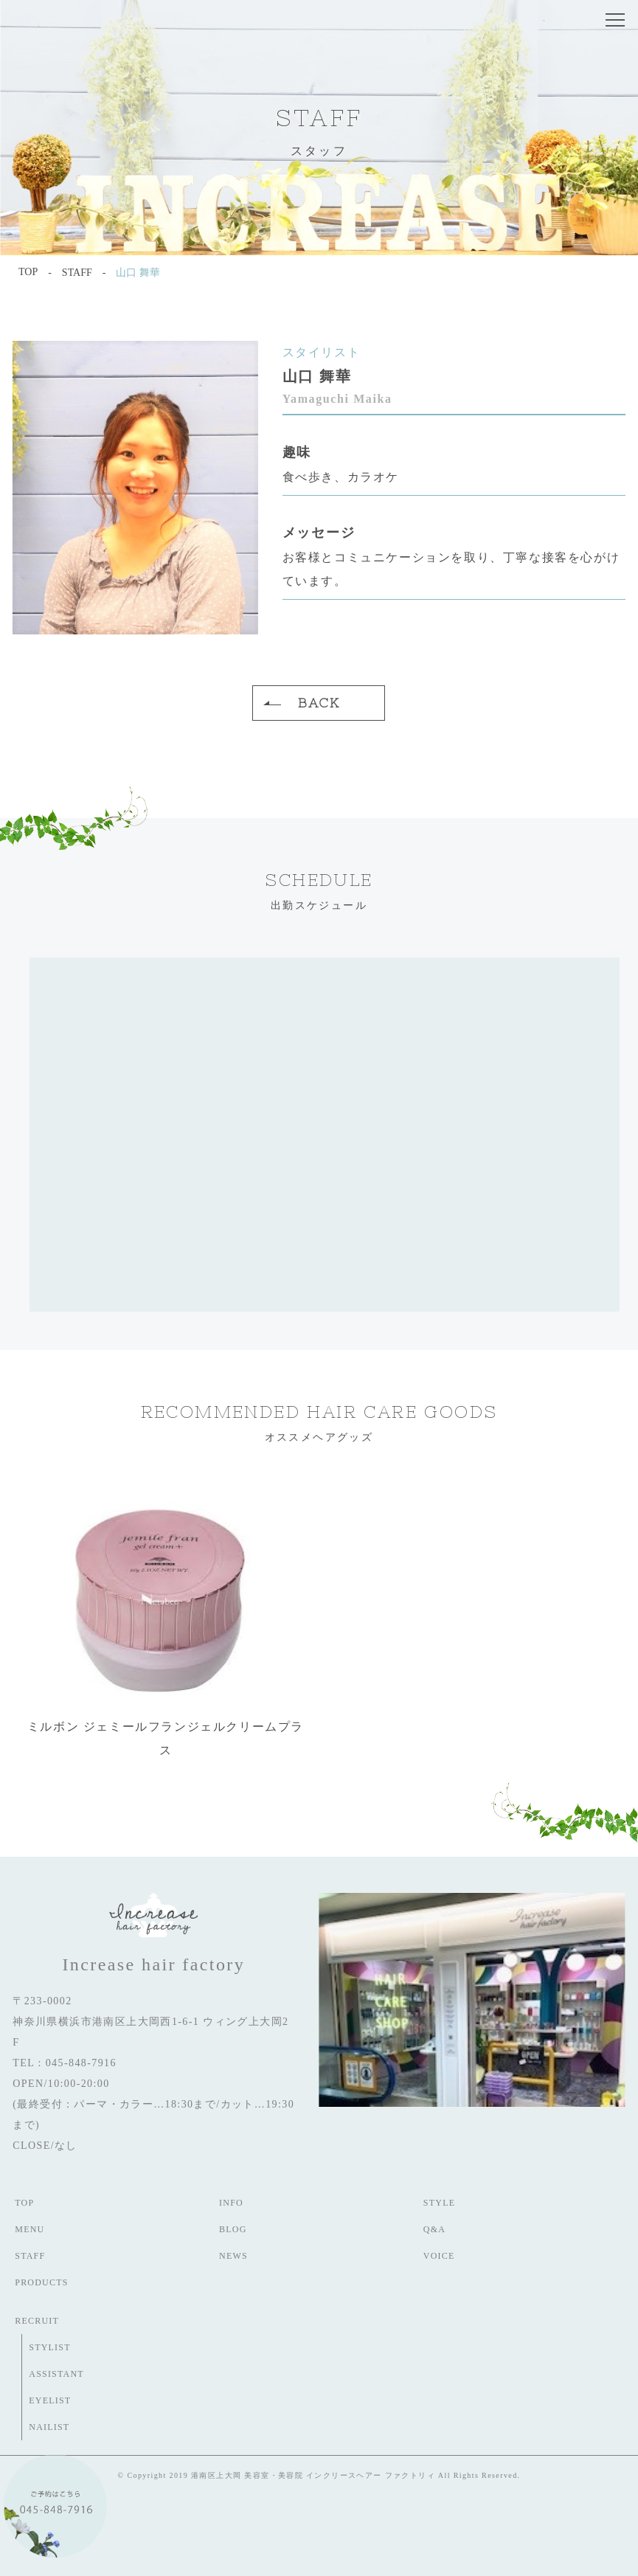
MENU (29, 2229)
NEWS (233, 2256)
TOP (24, 2203)
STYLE (439, 2203)
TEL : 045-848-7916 (65, 2062)
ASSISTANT (56, 2374)
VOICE (439, 2256)
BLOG (232, 2229)
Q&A (434, 2229)
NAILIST (49, 2427)
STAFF (30, 2256)
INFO (231, 2203)
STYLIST (49, 2347)
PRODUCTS (41, 2282)
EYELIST (50, 2400)
